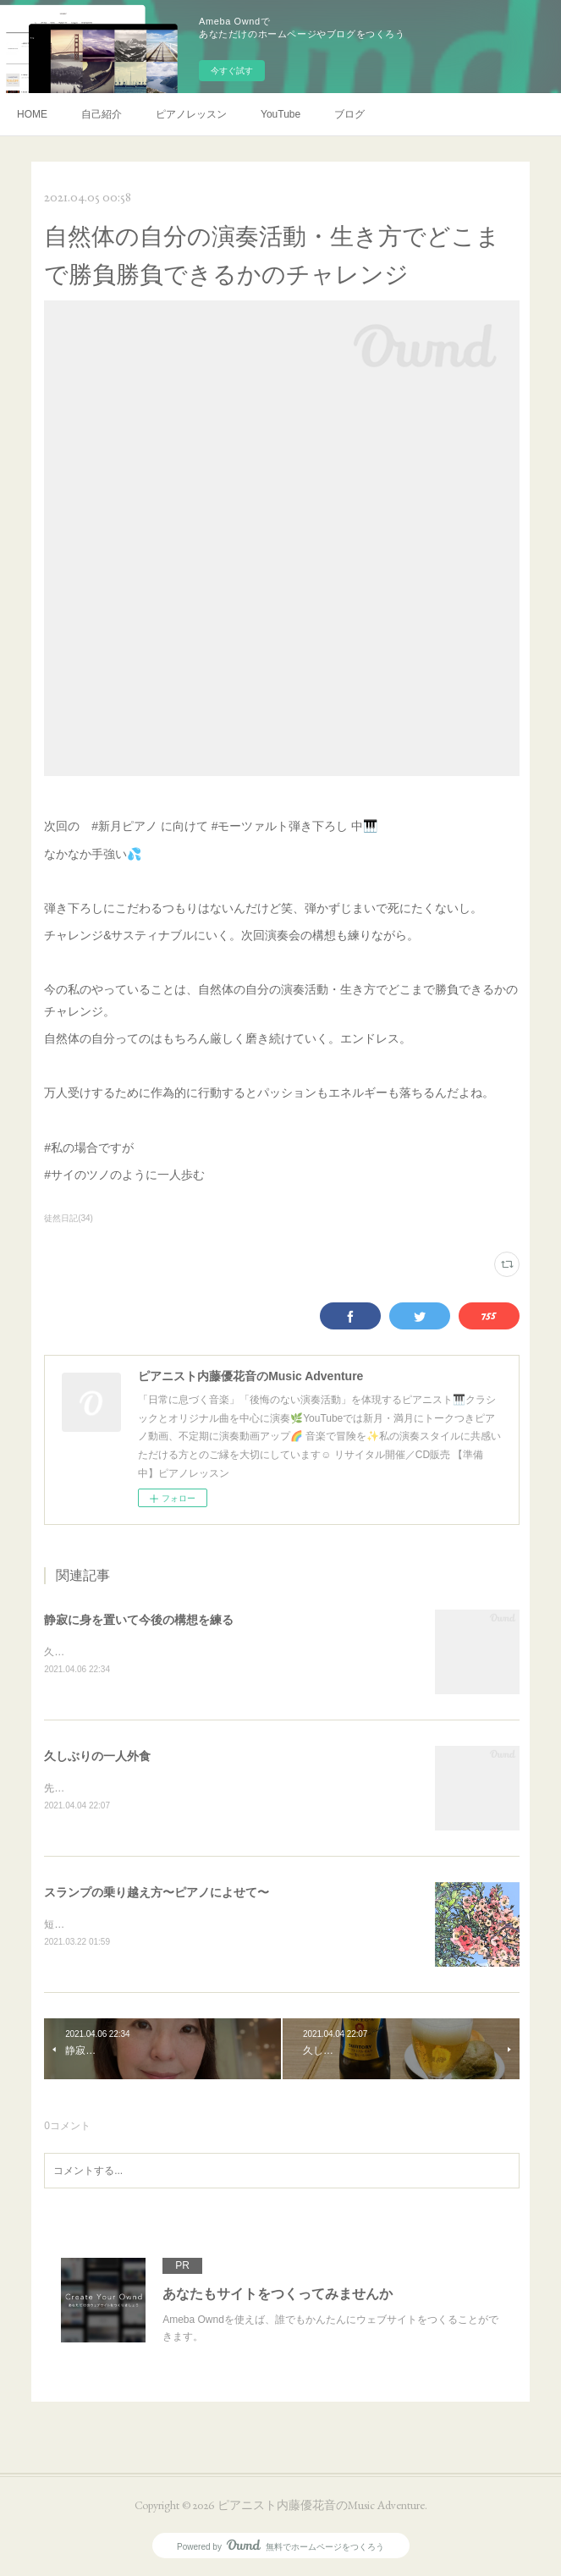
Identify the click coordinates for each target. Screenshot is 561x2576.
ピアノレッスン (191, 114)
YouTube (280, 114)
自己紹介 (101, 114)
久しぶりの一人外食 (97, 1756)
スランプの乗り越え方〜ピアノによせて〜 (156, 1892)
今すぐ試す (232, 70)
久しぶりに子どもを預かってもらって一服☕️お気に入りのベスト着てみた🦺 (219, 1652)
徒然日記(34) (68, 1218)
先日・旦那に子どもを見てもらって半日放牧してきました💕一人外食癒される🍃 (229, 1788)
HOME (32, 114)
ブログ (349, 114)
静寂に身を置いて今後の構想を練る (139, 1620)
